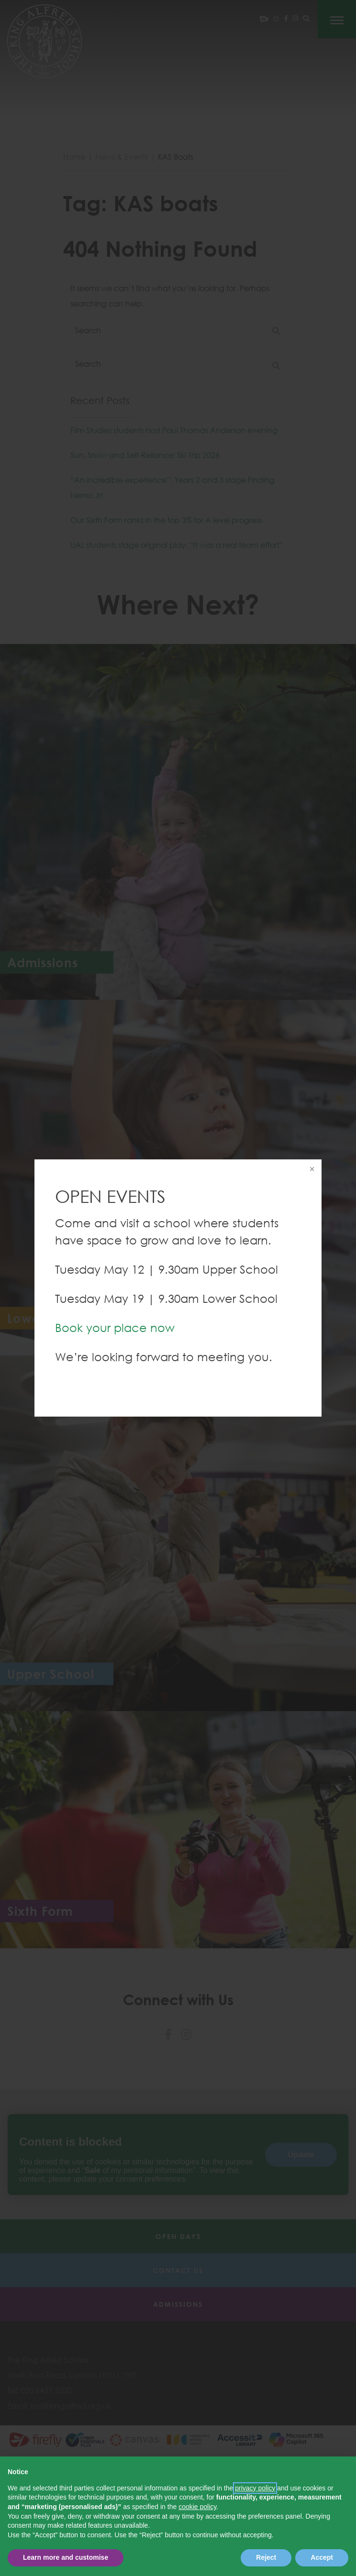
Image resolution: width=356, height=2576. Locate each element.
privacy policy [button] (255, 2488)
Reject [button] (266, 2557)
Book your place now (115, 1327)
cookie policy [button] (197, 2507)
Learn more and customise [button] (65, 2557)
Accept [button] (322, 2557)
